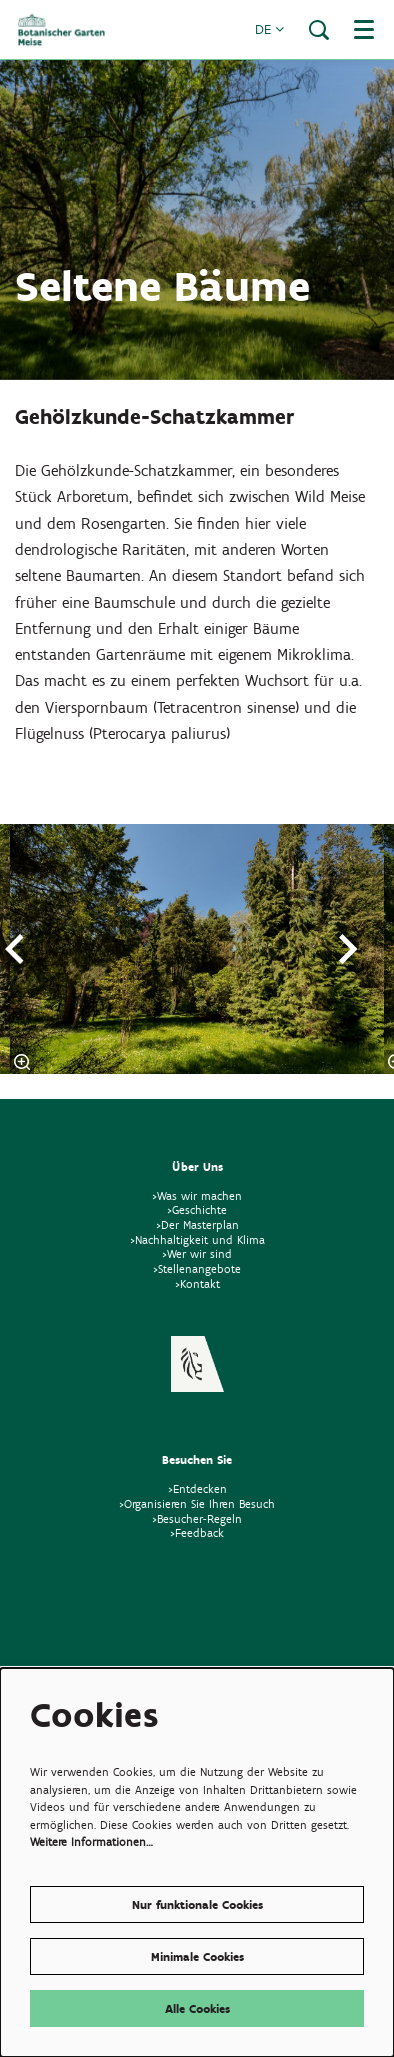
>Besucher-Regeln (197, 1518)
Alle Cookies (197, 2008)
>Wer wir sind (197, 1253)
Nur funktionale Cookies (197, 1904)
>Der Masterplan (197, 1224)
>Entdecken (197, 1488)
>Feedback (197, 1532)
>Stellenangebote (197, 1268)
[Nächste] (349, 949)
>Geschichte (197, 1209)
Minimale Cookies (197, 1956)
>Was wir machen (197, 1195)
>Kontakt (197, 1283)
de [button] (269, 29)
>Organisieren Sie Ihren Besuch (197, 1503)
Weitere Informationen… (91, 1841)
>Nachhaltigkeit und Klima (197, 1239)
